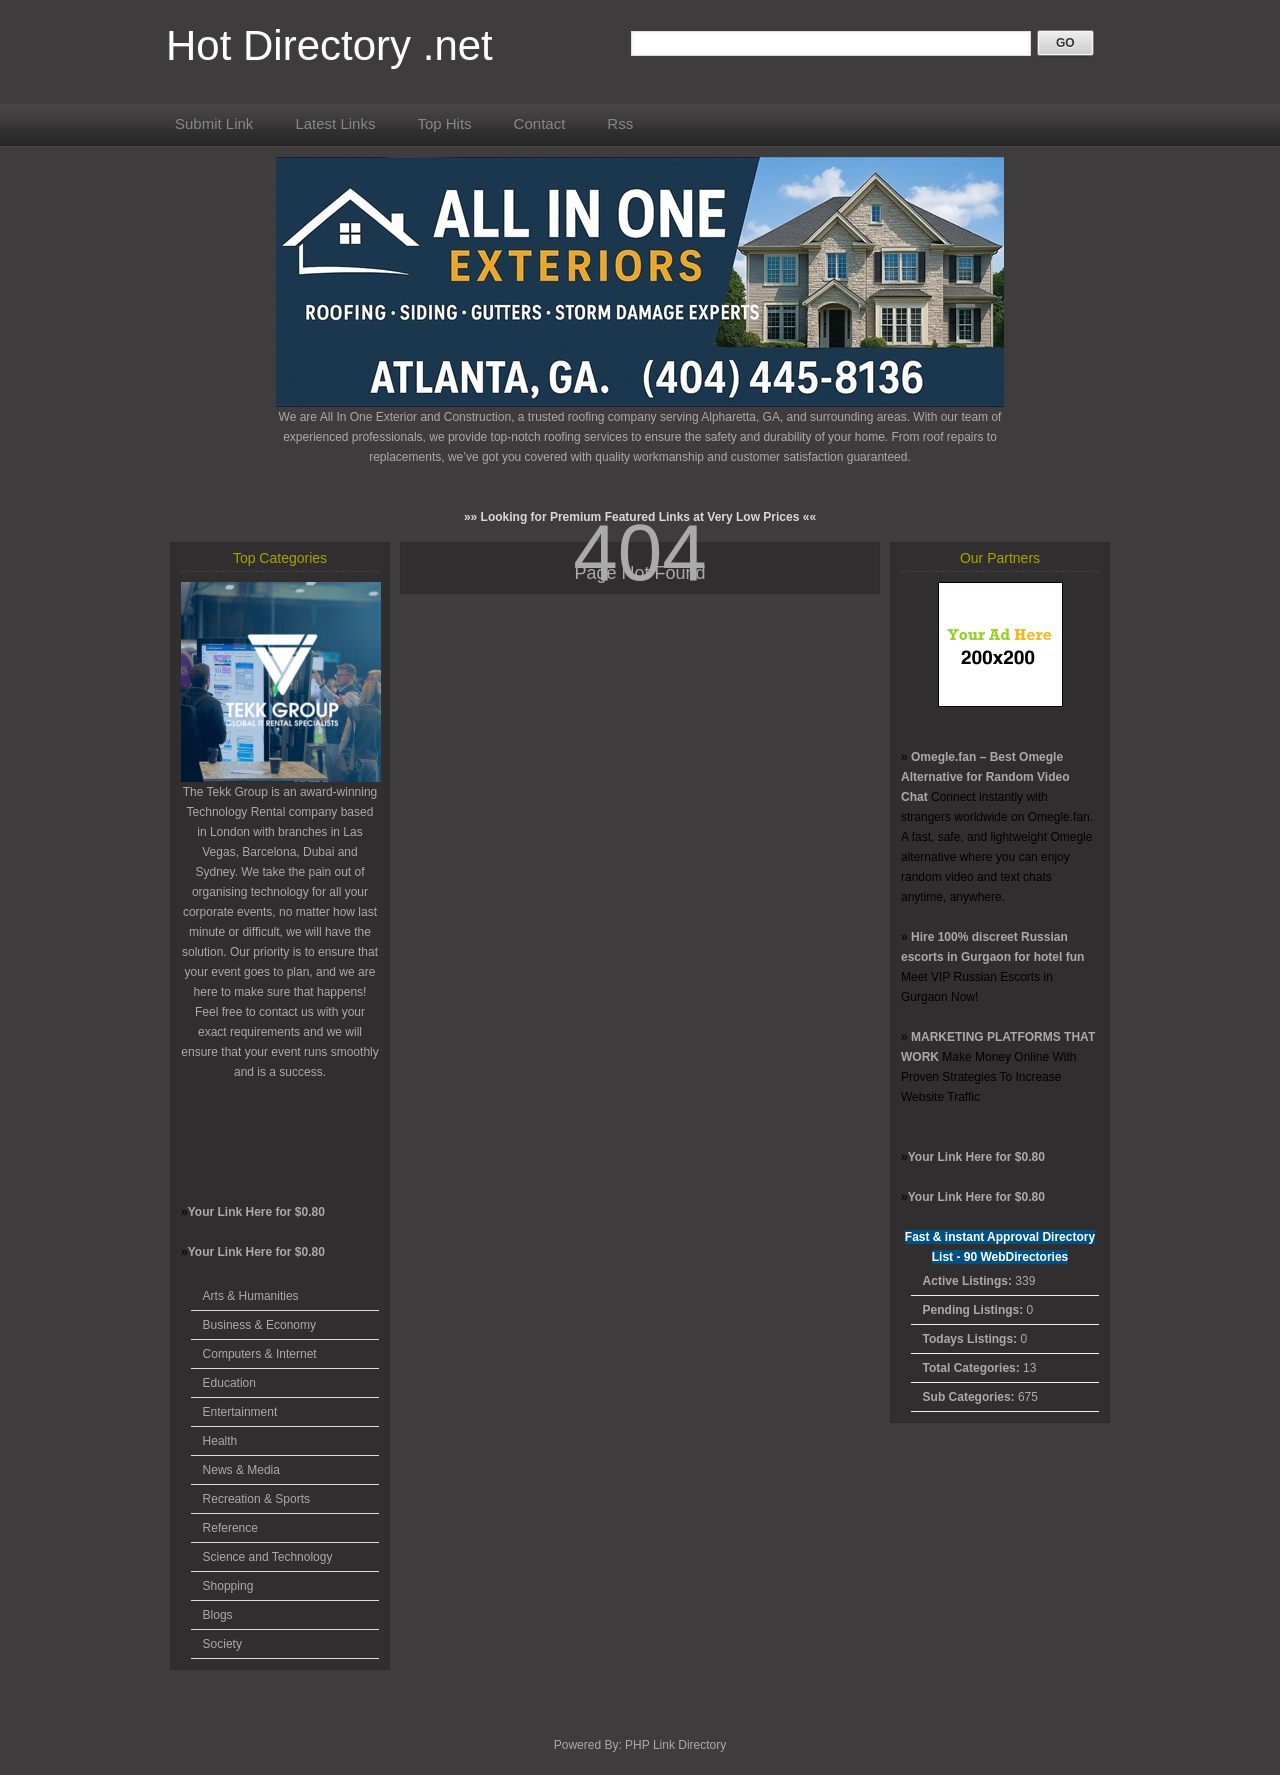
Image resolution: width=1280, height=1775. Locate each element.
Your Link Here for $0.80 (256, 1212)
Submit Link (214, 123)
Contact (540, 123)
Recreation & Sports (256, 1499)
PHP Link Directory (675, 1745)
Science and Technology (268, 1557)
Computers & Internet (260, 1354)
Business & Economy (259, 1325)
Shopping (228, 1586)
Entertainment (240, 1412)
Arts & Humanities (251, 1296)
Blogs (218, 1615)
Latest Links (335, 123)
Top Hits (444, 123)
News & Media (241, 1470)
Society (222, 1644)
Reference (230, 1528)
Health (220, 1441)
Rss (620, 123)
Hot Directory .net (329, 45)
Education (229, 1383)
